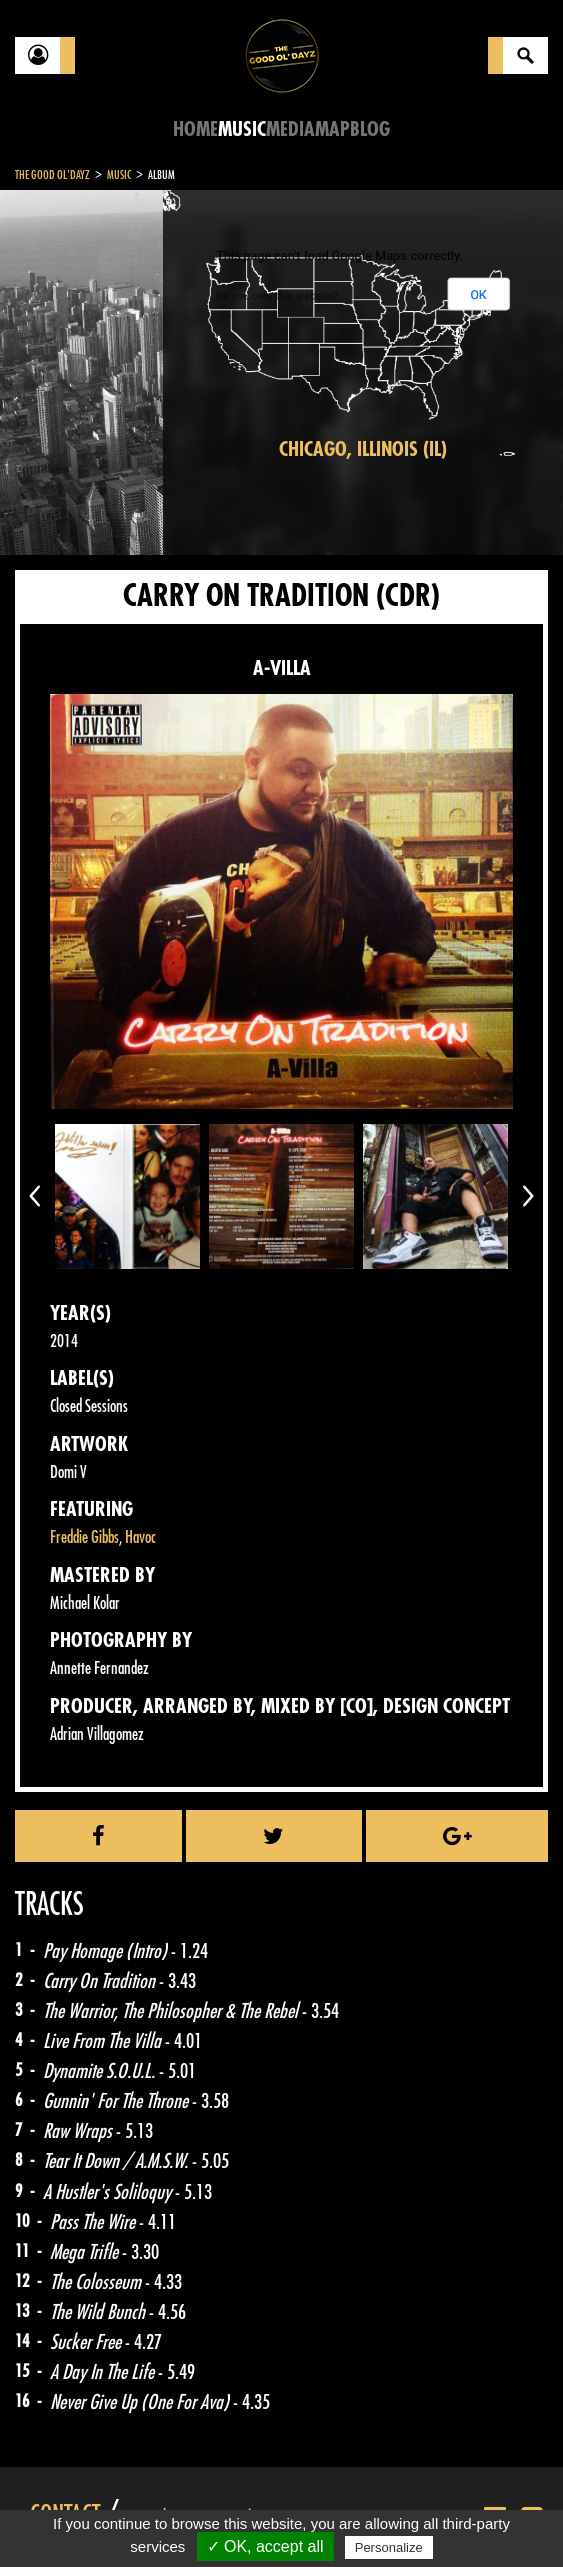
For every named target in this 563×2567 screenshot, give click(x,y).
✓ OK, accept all (265, 2546)
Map (332, 129)
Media (290, 129)
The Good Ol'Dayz (52, 175)
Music (242, 129)
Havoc (140, 1537)
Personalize (389, 2547)
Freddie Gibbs (84, 1537)
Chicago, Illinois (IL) (363, 449)
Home (195, 129)
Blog (370, 129)
